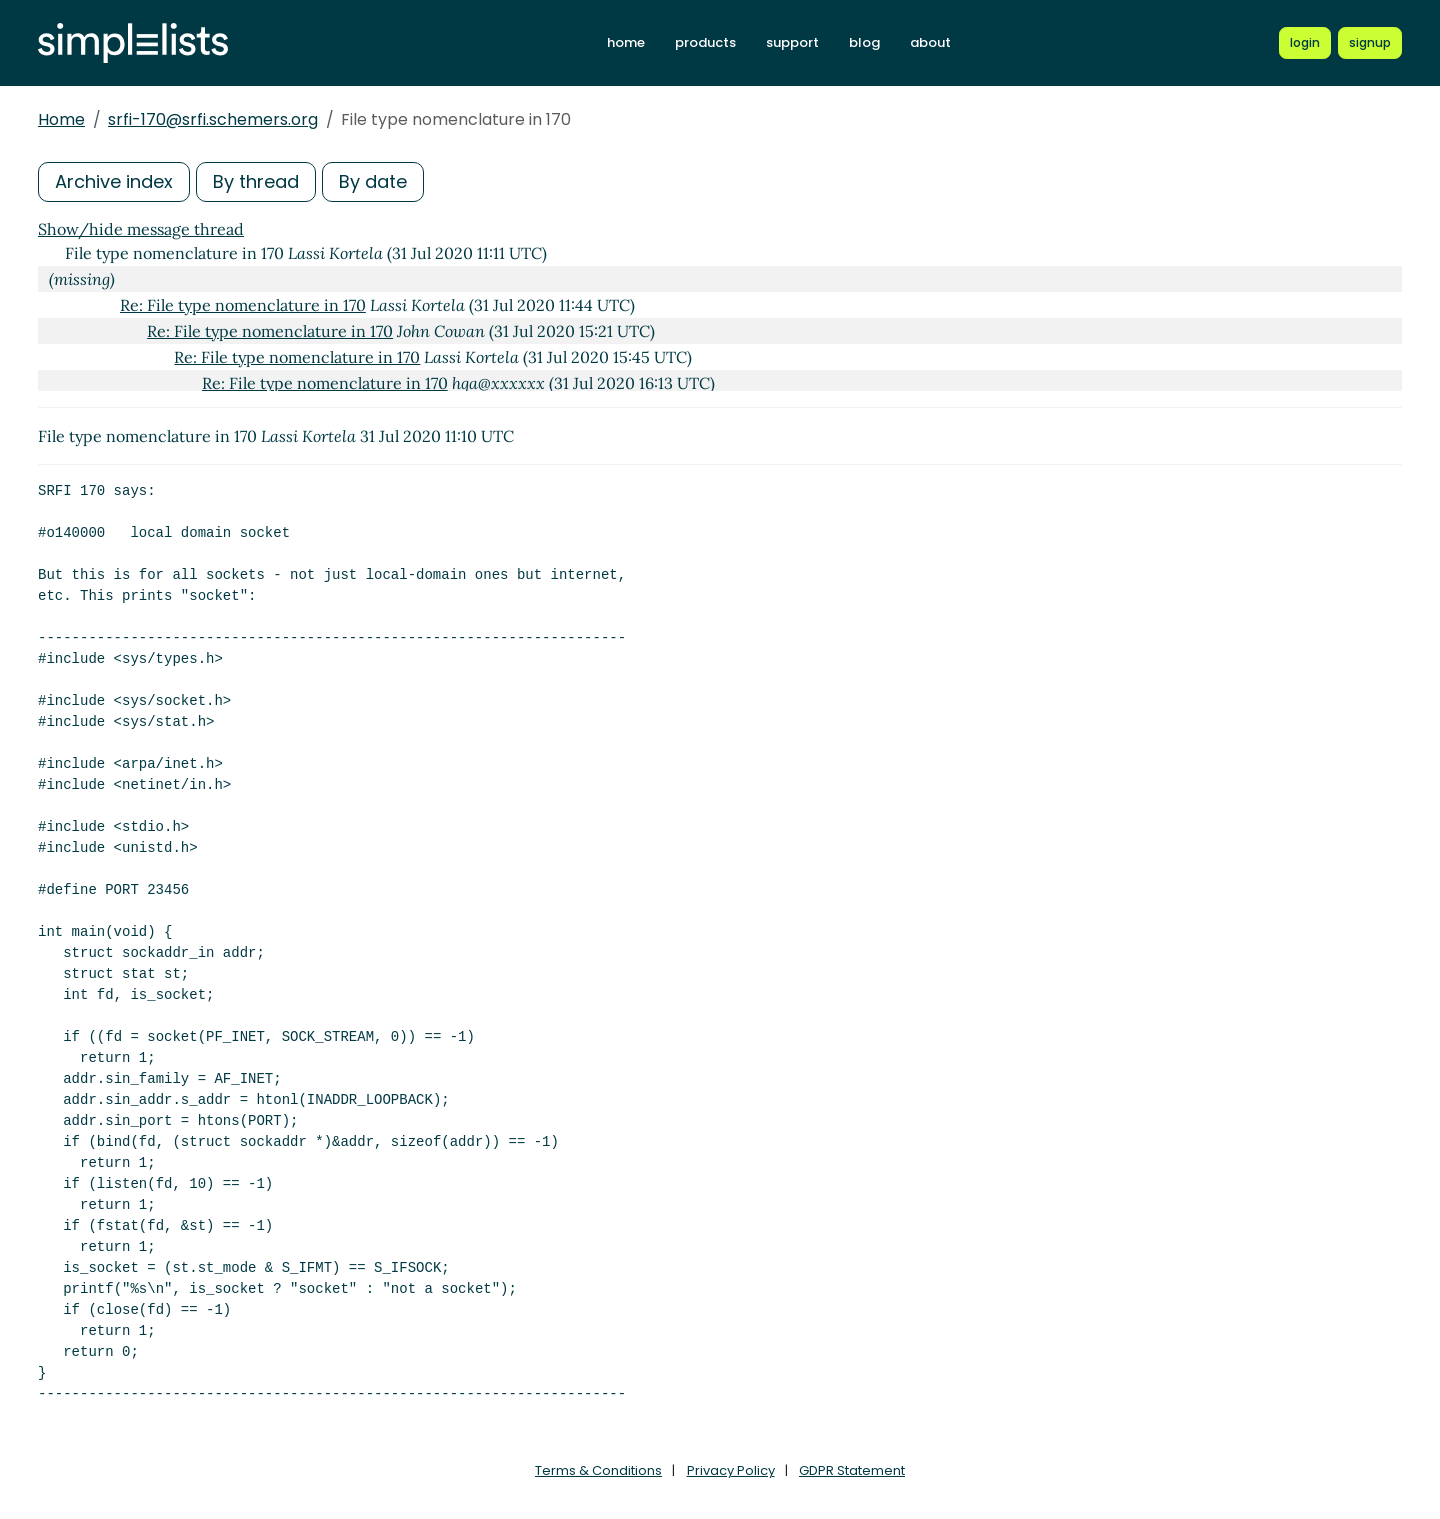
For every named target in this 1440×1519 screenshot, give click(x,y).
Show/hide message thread (141, 229)
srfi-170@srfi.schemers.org (213, 119)
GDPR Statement (852, 1470)
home (626, 42)
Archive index (114, 181)
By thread (256, 181)
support (792, 42)
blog (864, 42)
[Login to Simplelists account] (1305, 43)
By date (373, 181)
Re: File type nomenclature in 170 (243, 305)
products (705, 42)
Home (61, 119)
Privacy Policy (731, 1470)
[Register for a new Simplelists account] (1370, 43)
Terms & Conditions (598, 1470)
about (930, 42)
